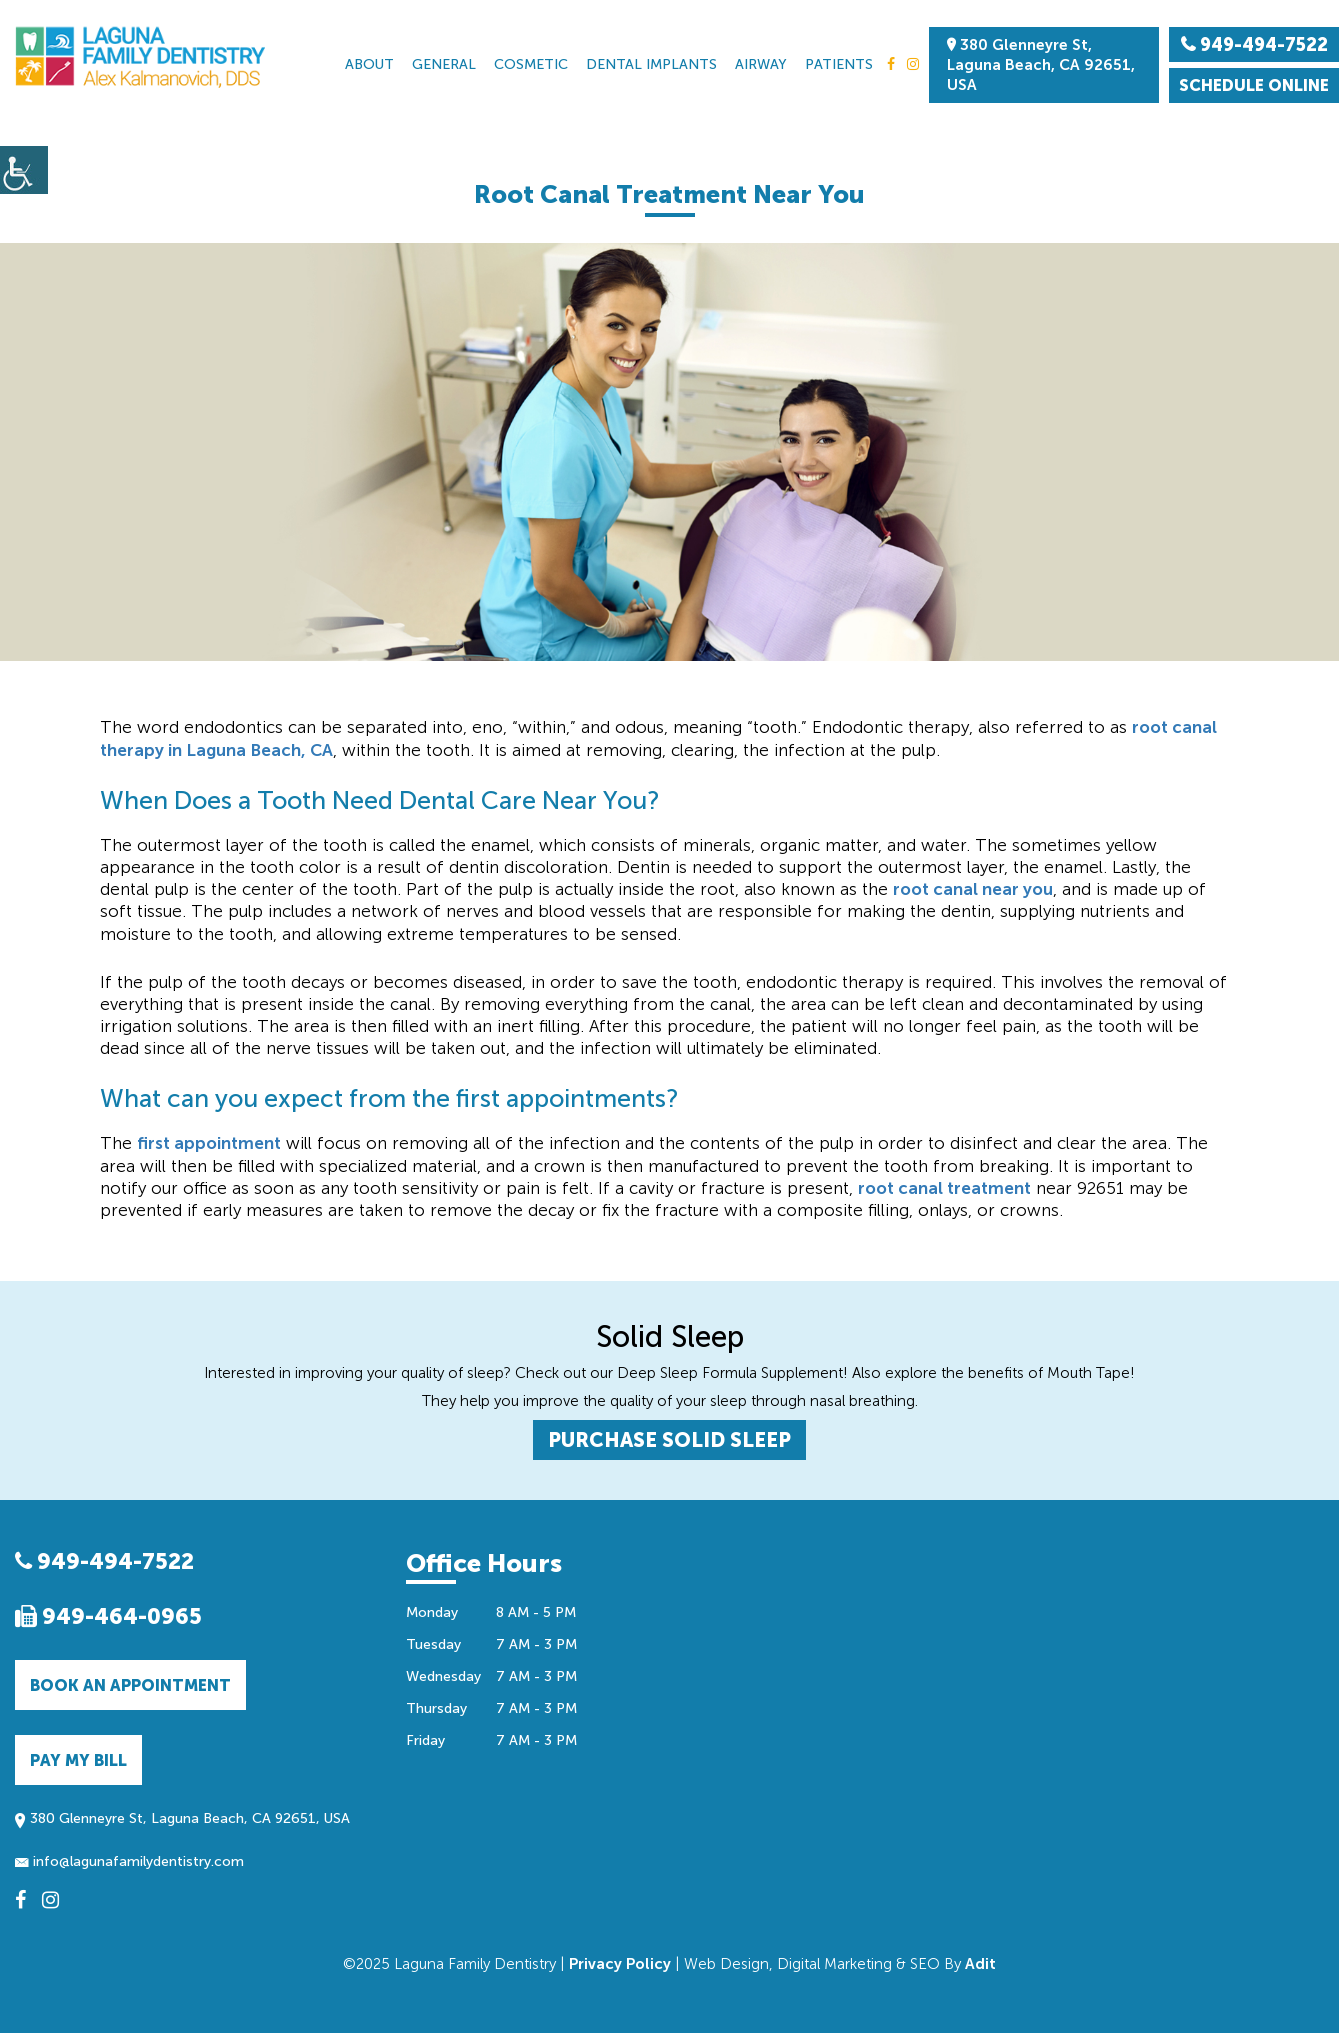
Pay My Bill (78, 1760)
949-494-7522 (104, 1561)
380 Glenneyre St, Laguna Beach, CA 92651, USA (1041, 65)
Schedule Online (1254, 85)
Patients (839, 64)
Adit (980, 1964)
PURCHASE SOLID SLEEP (669, 1440)
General (444, 64)
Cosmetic (531, 64)
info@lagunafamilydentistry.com (129, 1861)
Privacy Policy (620, 1964)
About (369, 64)
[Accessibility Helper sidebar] (24, 170)
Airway (761, 64)
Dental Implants (651, 64)
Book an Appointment (130, 1685)
